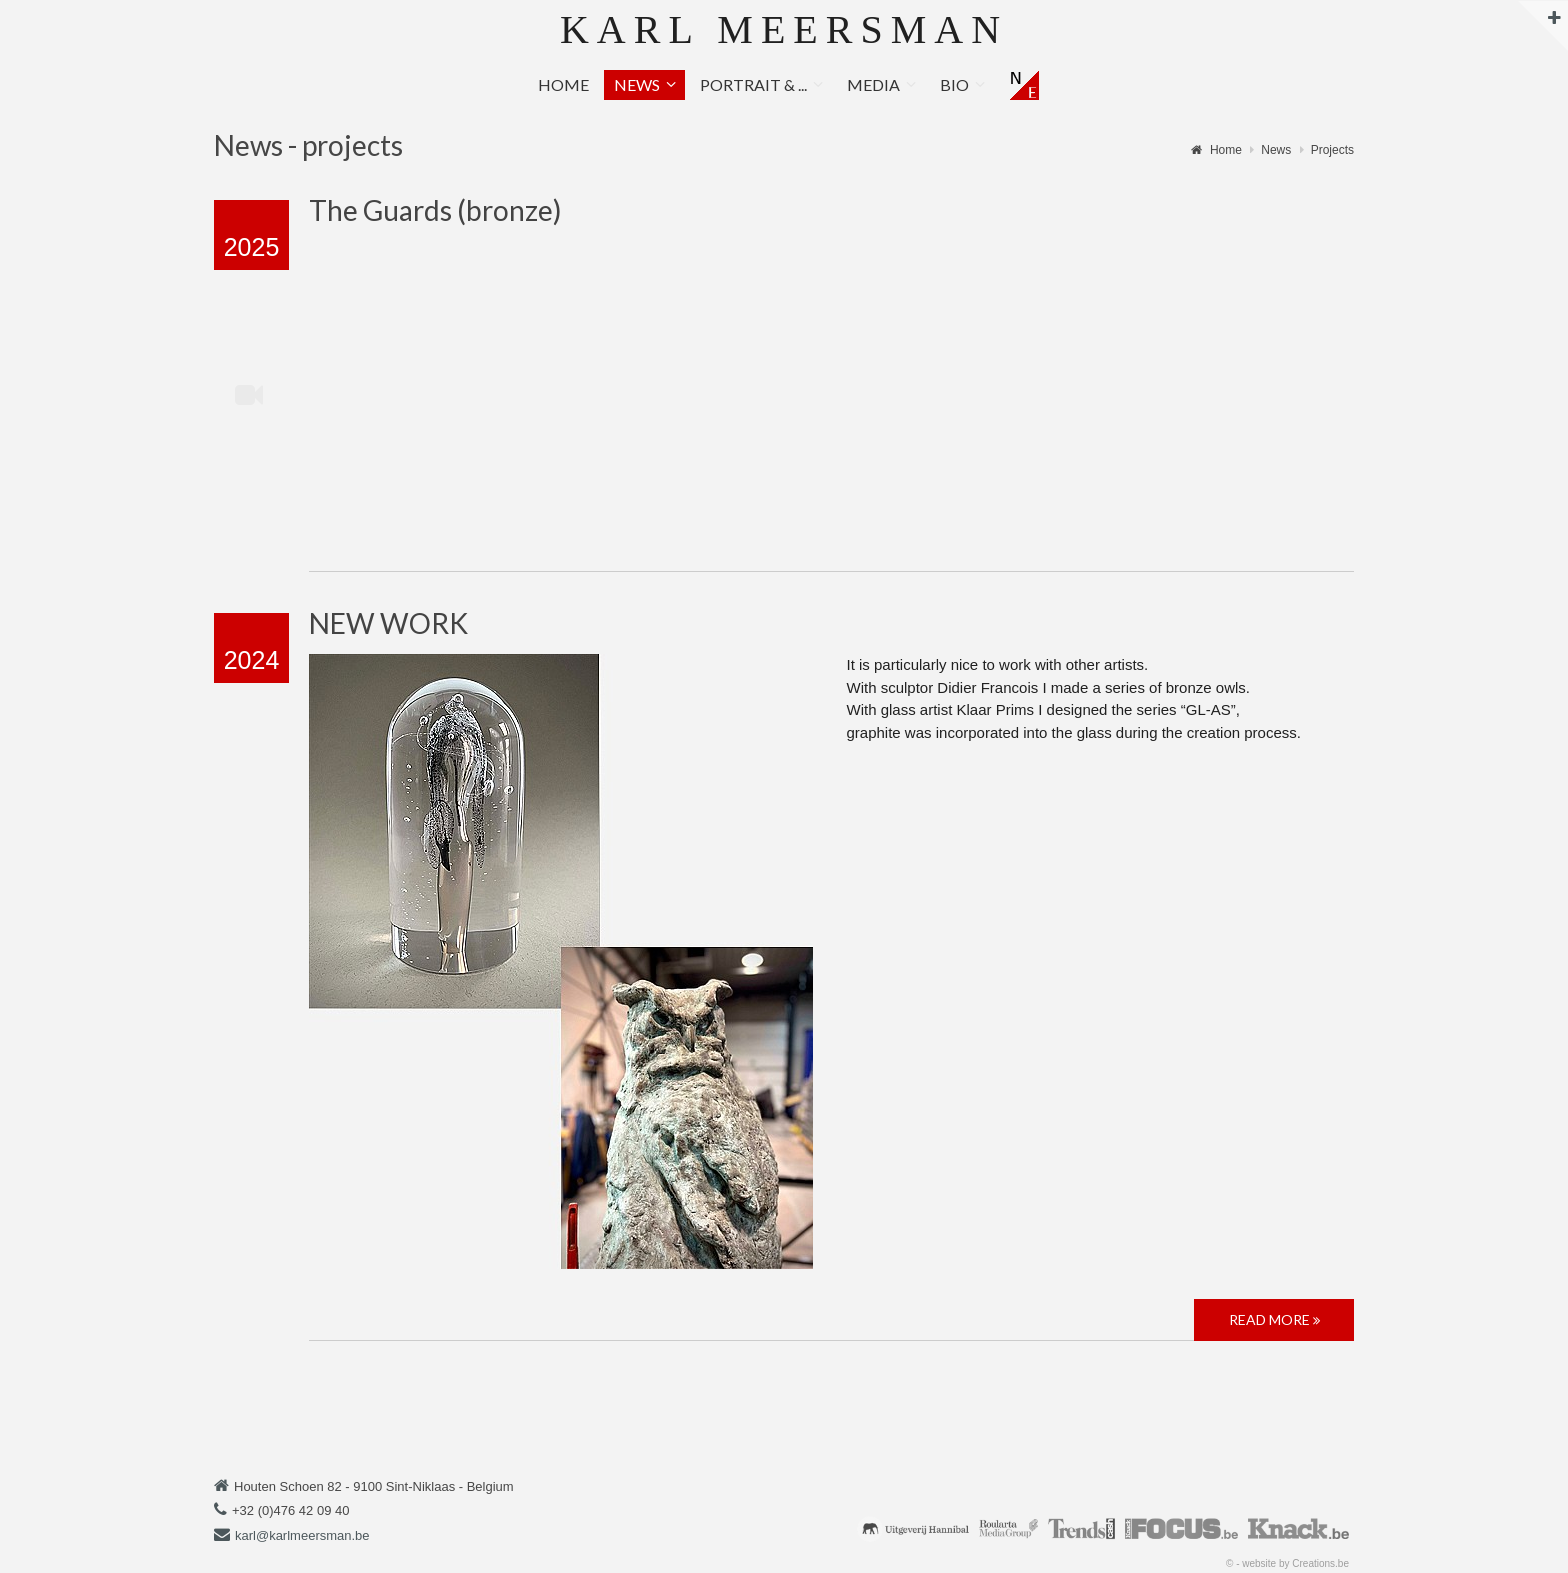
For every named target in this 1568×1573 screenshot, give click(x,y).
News (637, 84)
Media (873, 84)
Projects (1332, 150)
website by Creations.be (1295, 1563)
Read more (1274, 1319)
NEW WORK (388, 623)
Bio (954, 84)
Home (563, 84)
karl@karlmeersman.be (302, 1535)
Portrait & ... (753, 84)
